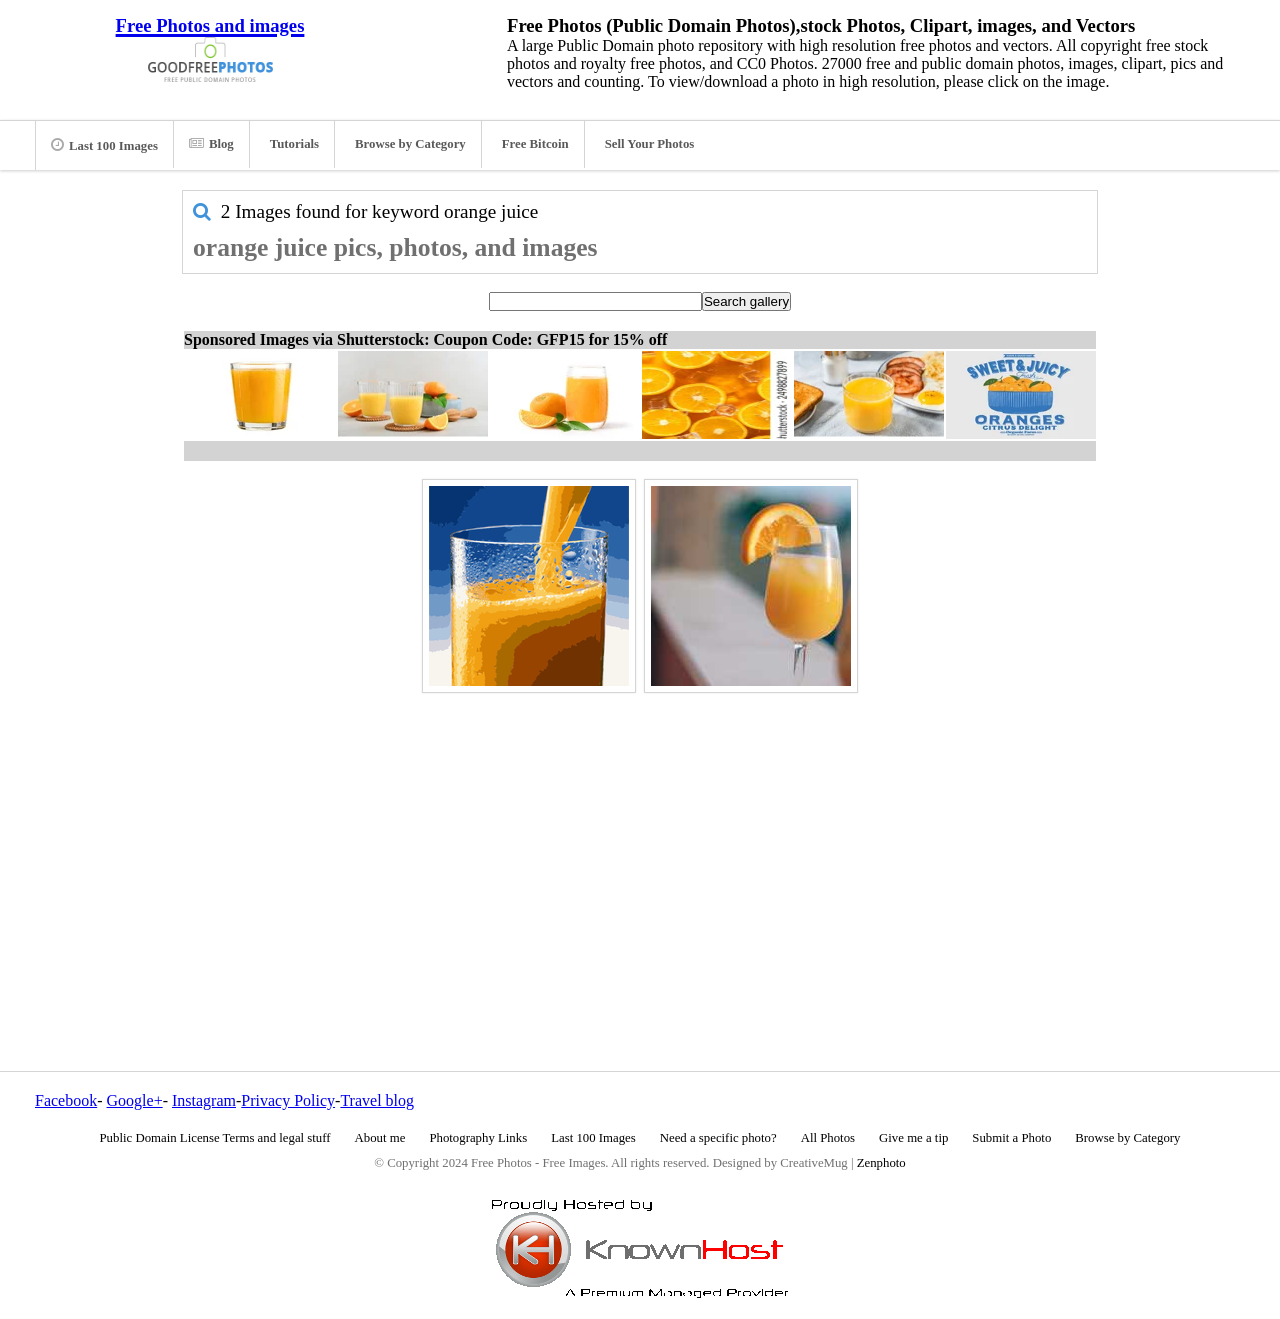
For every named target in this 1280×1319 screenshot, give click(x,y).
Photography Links (478, 1138)
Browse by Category (410, 144)
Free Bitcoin (535, 144)
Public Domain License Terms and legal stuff (215, 1138)
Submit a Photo (1011, 1138)
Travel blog (377, 1100)
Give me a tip (913, 1138)
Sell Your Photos (650, 144)
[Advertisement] (640, 839)
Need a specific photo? (718, 1138)
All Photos (828, 1138)
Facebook (66, 1100)
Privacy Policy (288, 1100)
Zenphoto (881, 1163)
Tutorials (294, 144)
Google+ (135, 1100)
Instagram (204, 1100)
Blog (211, 144)
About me (380, 1138)
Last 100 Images (104, 145)
